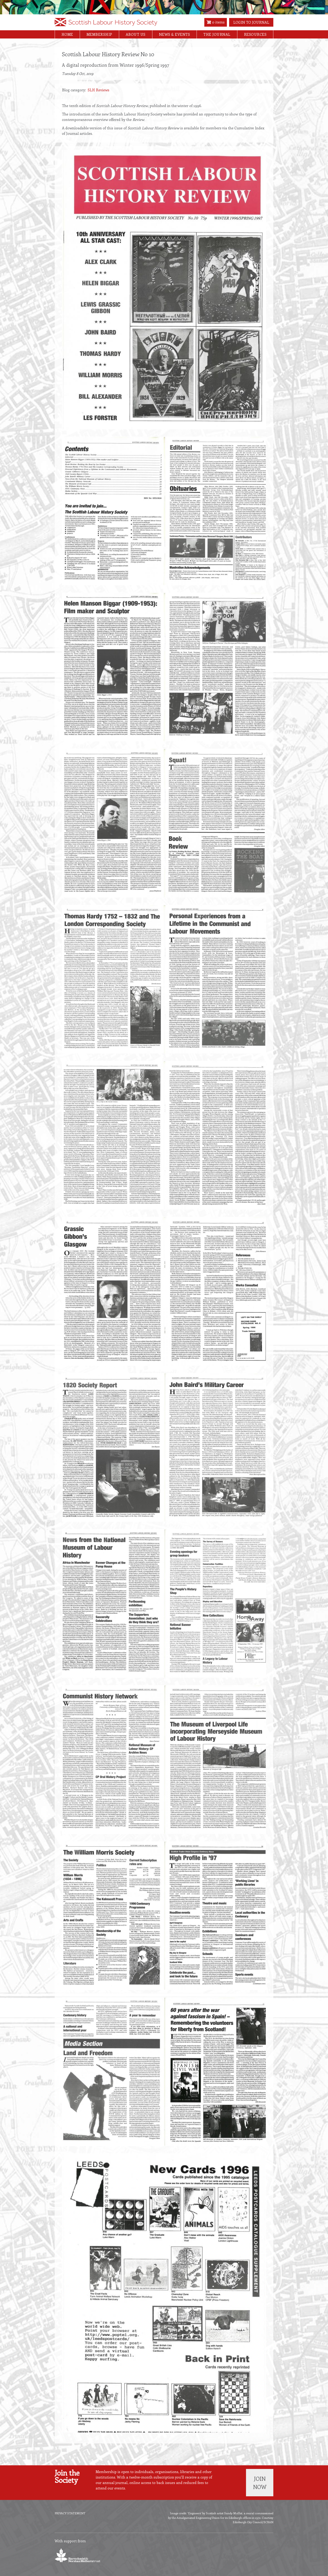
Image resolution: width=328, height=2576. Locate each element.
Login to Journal (251, 22)
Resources (255, 34)
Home (67, 34)
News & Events (174, 34)
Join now (259, 2482)
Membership (99, 34)
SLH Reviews (98, 89)
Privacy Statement (70, 2513)
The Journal (217, 34)
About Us (136, 34)
